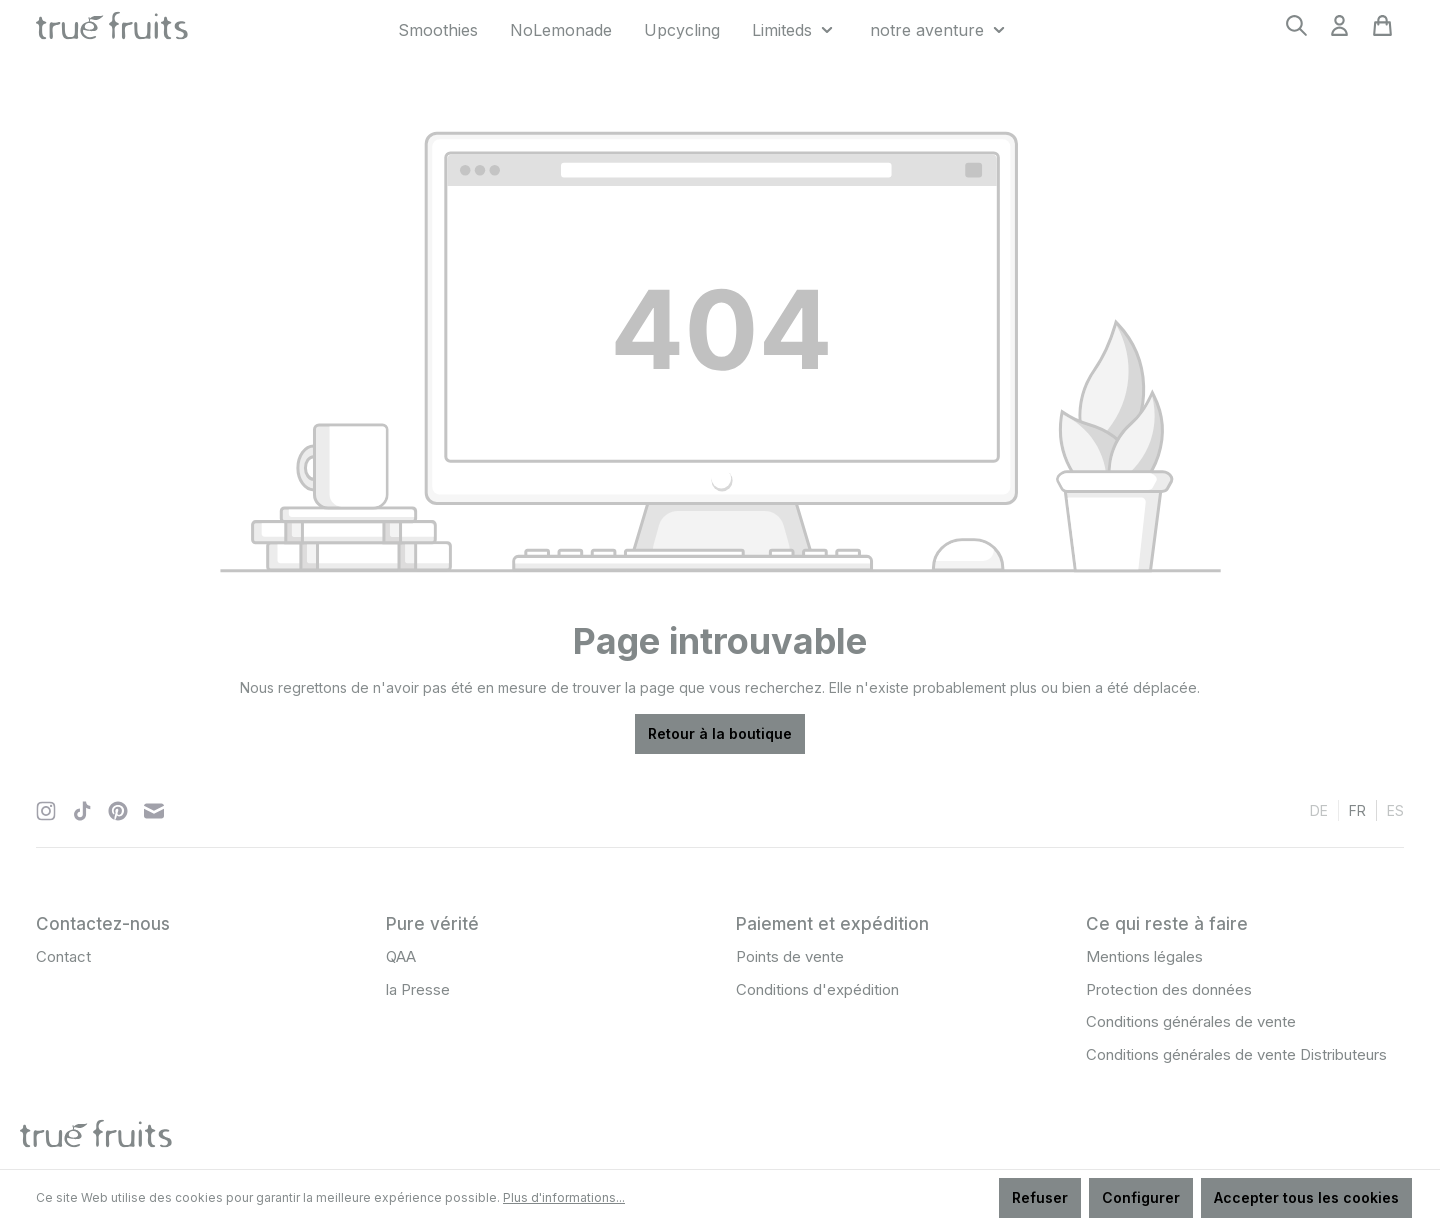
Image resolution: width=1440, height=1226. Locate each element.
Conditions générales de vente (1191, 1021)
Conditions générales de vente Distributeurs (1236, 1054)
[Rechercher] (1296, 31)
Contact (63, 956)
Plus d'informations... (564, 1197)
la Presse (418, 989)
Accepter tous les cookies (1306, 1197)
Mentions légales (1144, 956)
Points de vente (790, 956)
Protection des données (1169, 989)
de (1319, 809)
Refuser (1040, 1197)
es (1395, 809)
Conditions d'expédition (817, 989)
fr (1357, 809)
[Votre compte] (1339, 31)
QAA (401, 956)
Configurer (1141, 1197)
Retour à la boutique (720, 733)
